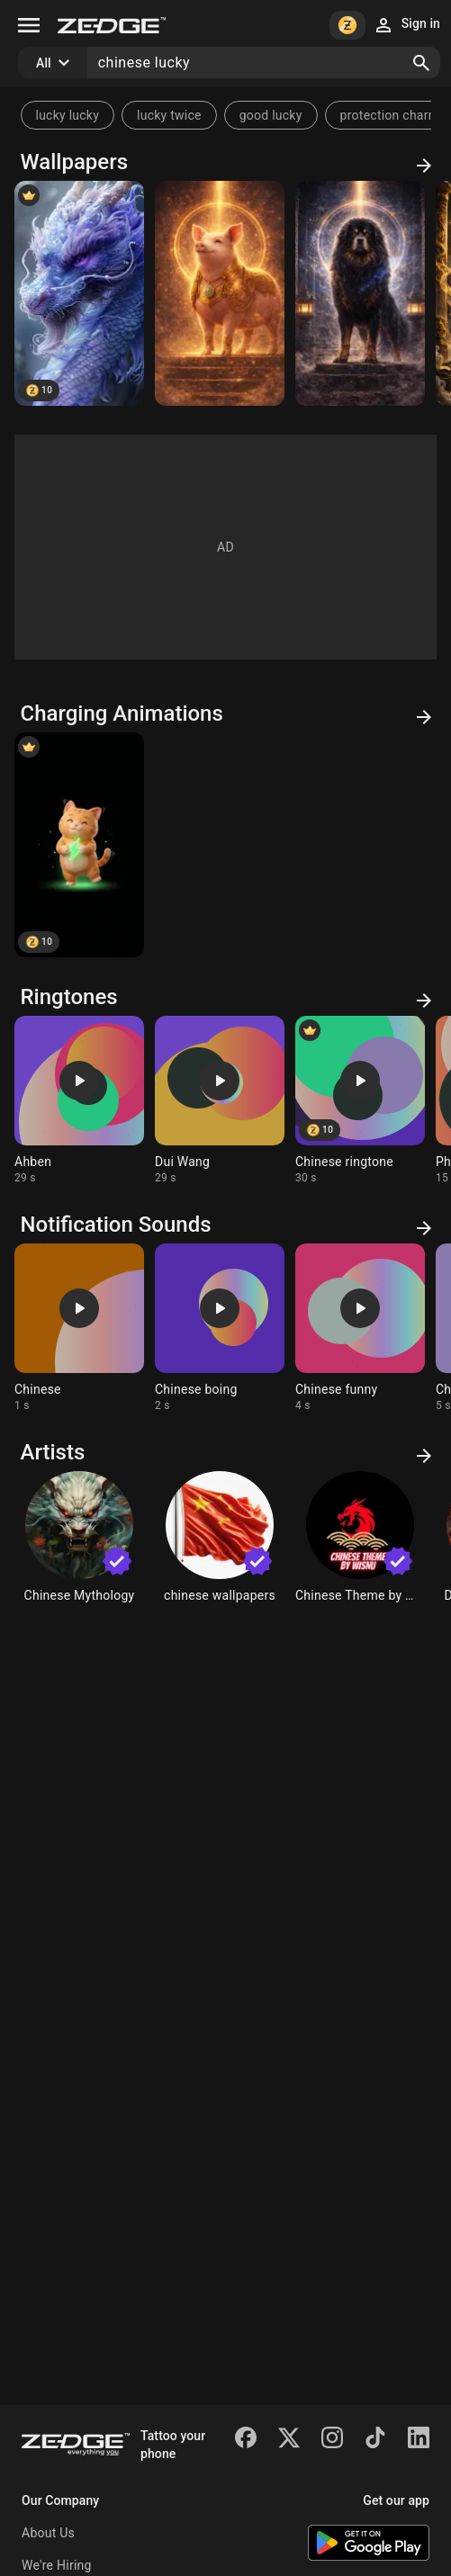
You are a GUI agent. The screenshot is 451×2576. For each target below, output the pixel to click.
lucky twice (169, 115)
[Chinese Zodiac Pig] (219, 293)
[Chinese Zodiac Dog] (360, 293)
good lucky (270, 115)
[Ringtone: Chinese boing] (219, 1328)
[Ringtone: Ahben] (79, 1100)
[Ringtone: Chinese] (79, 1328)
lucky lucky (68, 115)
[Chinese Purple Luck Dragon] (79, 293)
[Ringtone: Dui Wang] (219, 1100)
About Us (48, 2533)
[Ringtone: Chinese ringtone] (360, 1100)
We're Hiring (57, 2565)
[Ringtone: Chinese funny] (360, 1328)
